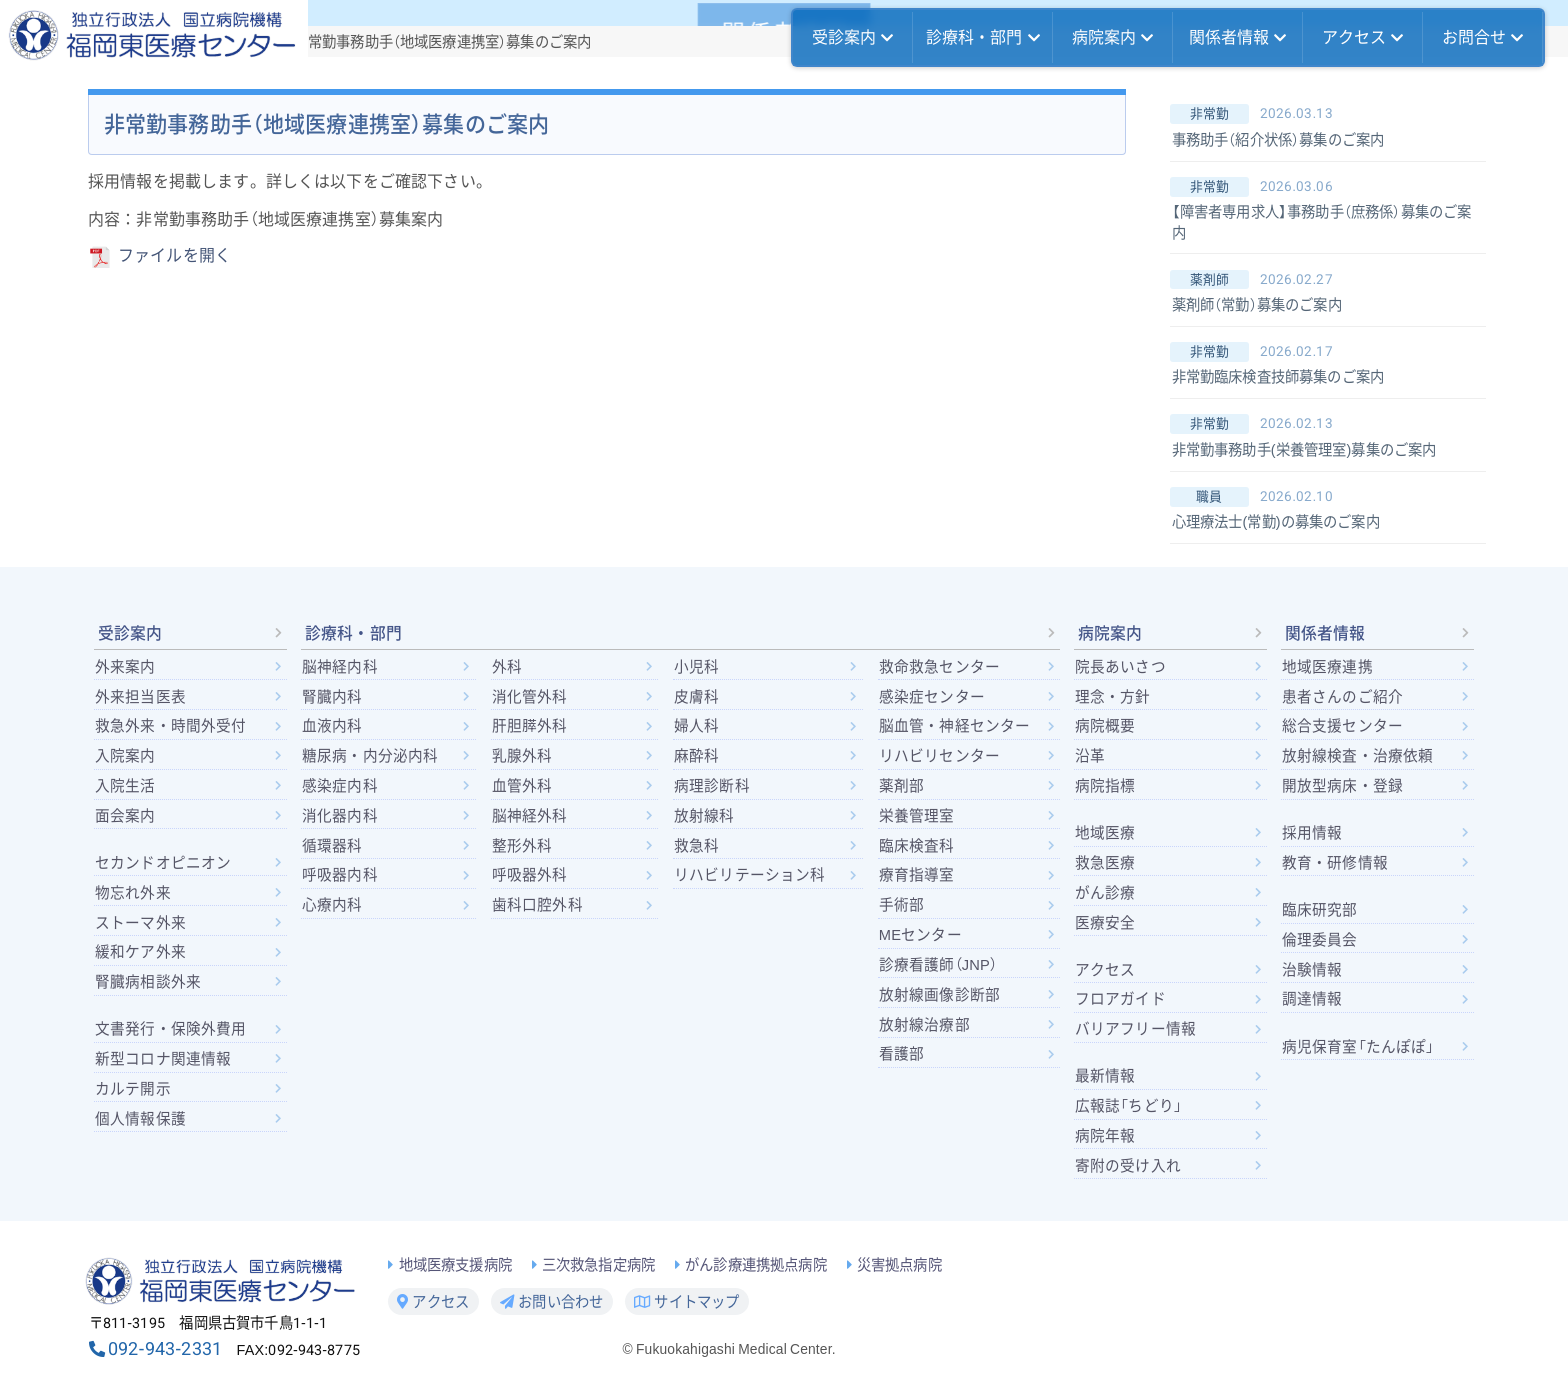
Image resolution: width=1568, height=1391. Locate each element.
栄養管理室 (917, 816)
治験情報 (1312, 970)
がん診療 (1105, 893)
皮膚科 (696, 697)
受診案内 (853, 38)
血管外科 (522, 786)
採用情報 (1312, 833)
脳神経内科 (340, 667)
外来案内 (125, 667)
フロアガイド (1120, 999)
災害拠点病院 (899, 1265)
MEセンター (920, 935)
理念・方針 (1113, 697)
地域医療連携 (1327, 667)
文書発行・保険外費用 (171, 1029)
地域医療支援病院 (455, 1265)
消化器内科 (340, 816)
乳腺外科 (522, 756)
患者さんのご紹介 (1342, 697)
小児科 (696, 667)
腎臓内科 (332, 697)
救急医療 (1105, 863)
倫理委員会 (1320, 940)
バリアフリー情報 (1135, 1029)
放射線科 (704, 816)
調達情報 (1312, 999)
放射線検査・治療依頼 (1358, 756)
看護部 (901, 1054)
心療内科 (332, 905)
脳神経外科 (530, 816)
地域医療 (1105, 833)
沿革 (1090, 756)
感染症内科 (340, 786)
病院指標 (1105, 786)
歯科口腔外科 (537, 905)
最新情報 (1105, 1076)
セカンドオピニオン (163, 863)
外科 (507, 667)
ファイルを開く (174, 255)
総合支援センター (1342, 726)
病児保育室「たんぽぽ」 (1358, 1047)
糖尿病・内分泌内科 (370, 756)
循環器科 (332, 846)
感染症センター (932, 697)
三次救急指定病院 (598, 1265)
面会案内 (125, 816)
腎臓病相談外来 (148, 982)
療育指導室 (917, 875)
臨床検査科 (917, 846)
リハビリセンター (939, 756)
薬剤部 (901, 786)
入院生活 (125, 786)
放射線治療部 (924, 1025)
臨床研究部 (1320, 910)
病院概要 (1105, 726)
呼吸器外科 (530, 875)
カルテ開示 (133, 1089)
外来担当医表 (140, 697)
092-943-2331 (165, 1348)
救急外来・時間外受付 (171, 726)
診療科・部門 (983, 38)
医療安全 (1105, 923)
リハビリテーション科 (750, 875)
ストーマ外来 (140, 923)
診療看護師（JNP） (938, 965)
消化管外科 (530, 697)
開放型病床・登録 (1342, 786)
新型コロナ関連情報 (163, 1059)
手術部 (901, 905)
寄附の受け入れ (1128, 1166)
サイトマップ (686, 1302)
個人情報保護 (140, 1119)
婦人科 (696, 726)
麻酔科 (696, 756)
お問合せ (1483, 38)
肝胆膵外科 (529, 726)
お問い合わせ (551, 1302)
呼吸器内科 (340, 875)
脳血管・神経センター (955, 726)
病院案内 (1113, 38)
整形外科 (522, 846)
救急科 (696, 846)
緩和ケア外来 (140, 952)
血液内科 (332, 726)
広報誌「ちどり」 (1128, 1106)
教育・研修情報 (1335, 863)
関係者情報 (1238, 38)
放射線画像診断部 (939, 995)
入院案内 (125, 756)
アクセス (1363, 38)
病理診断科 (712, 786)
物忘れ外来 (133, 893)
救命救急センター (939, 667)
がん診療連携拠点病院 (756, 1265)
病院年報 (1105, 1136)
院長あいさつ (1120, 667)
